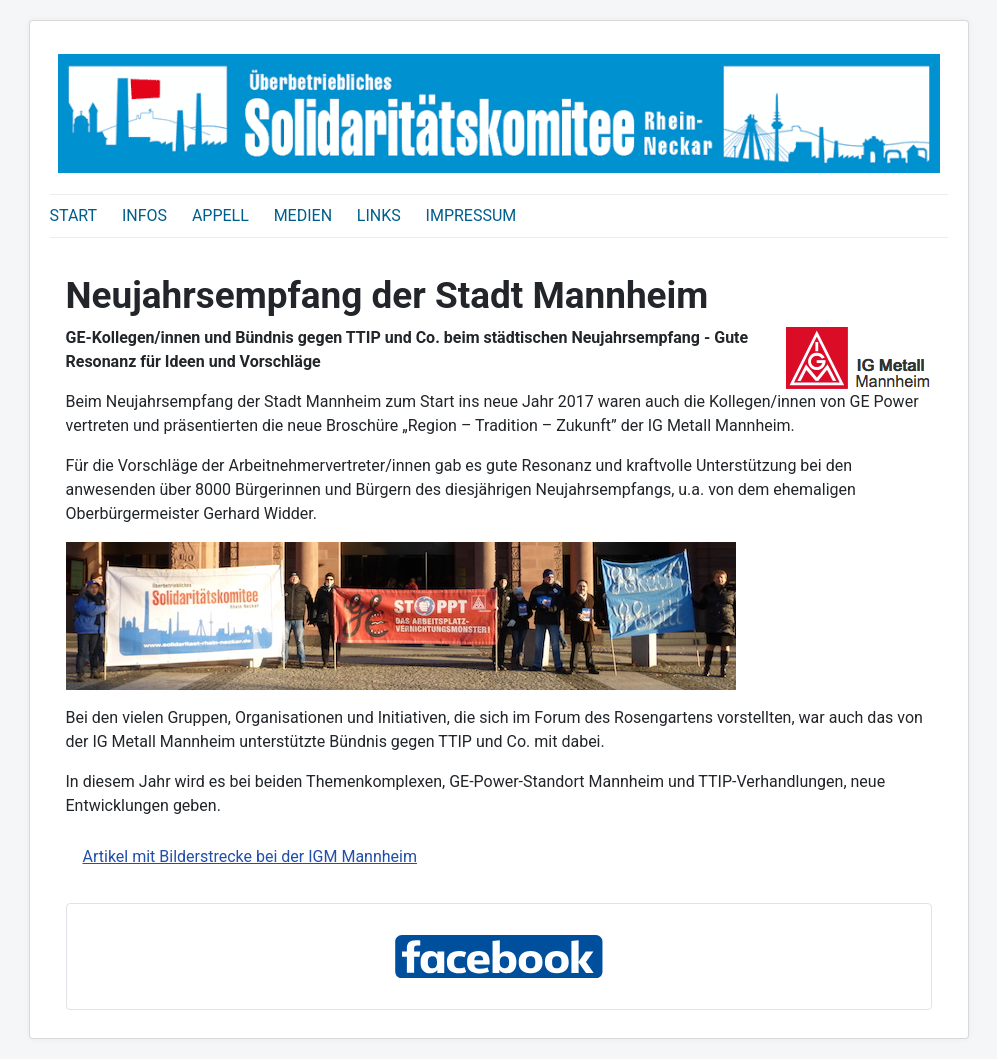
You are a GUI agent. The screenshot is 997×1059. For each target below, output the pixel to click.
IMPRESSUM (471, 215)
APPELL (220, 215)
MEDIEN (303, 215)
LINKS (379, 215)
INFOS (144, 215)
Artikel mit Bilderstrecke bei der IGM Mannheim (250, 856)
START (74, 215)
